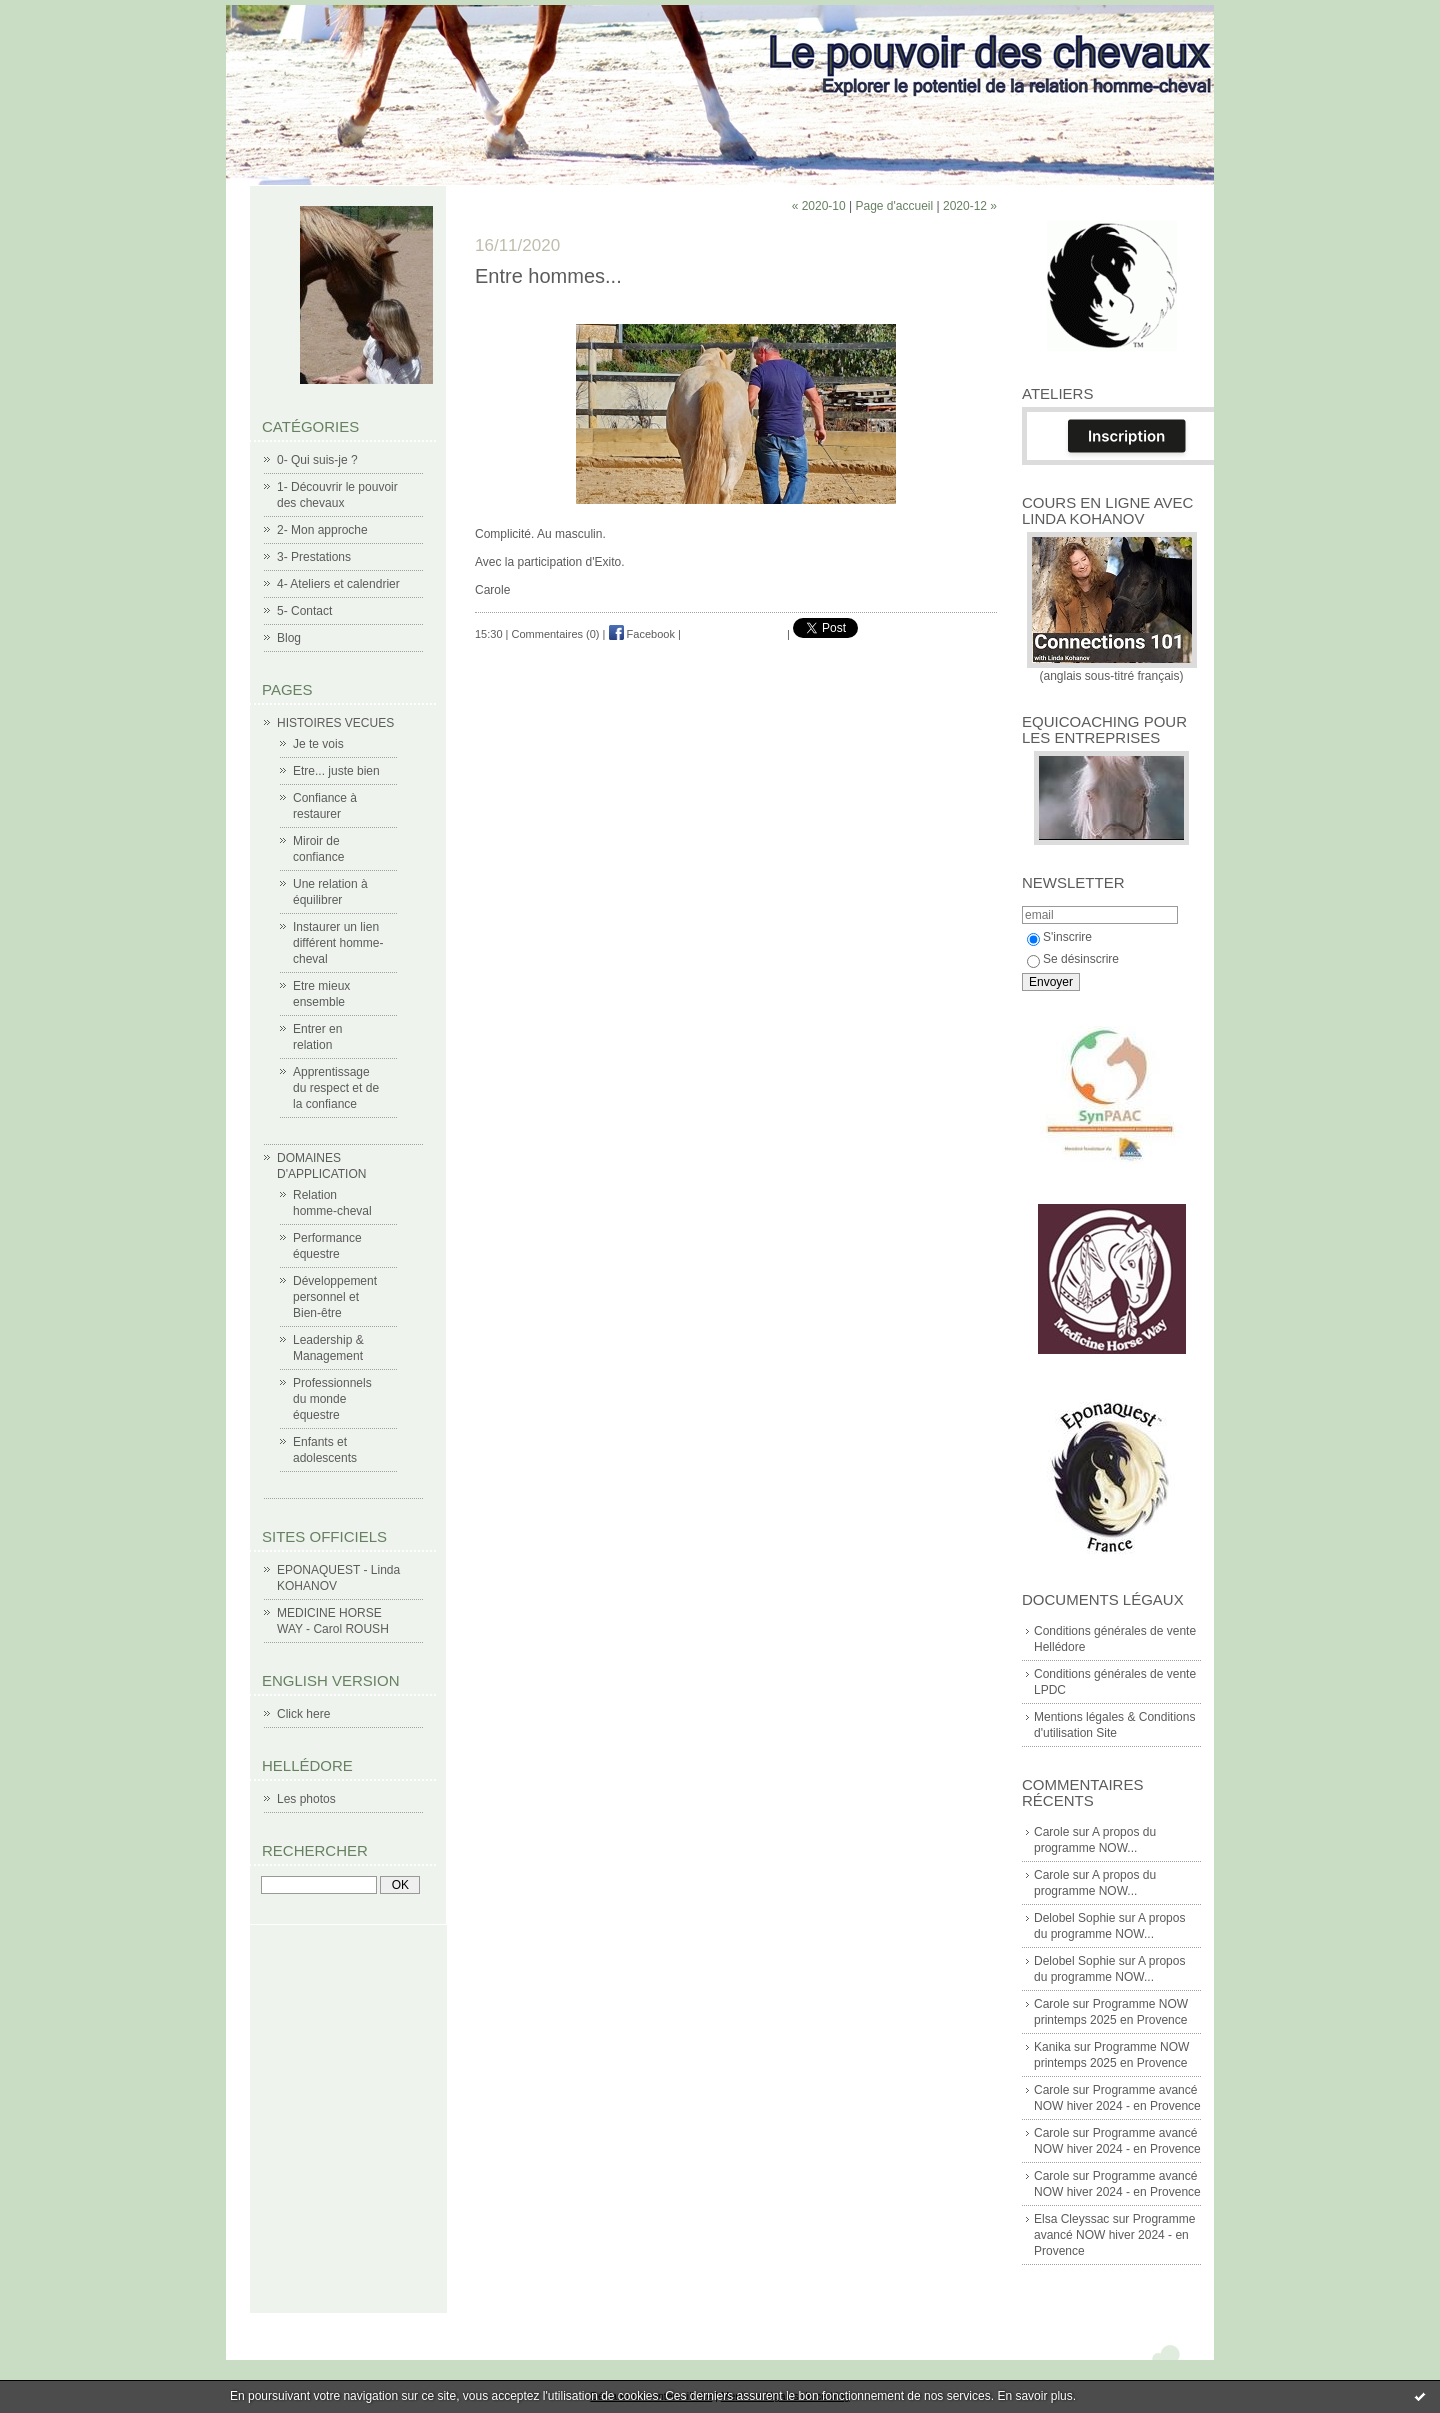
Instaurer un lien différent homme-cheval (338, 943)
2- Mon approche (322, 530)
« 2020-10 (819, 206)
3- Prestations (314, 557)
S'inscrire (1059, 937)
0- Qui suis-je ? (317, 460)
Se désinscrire (1073, 959)
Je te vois (318, 744)
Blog (289, 638)
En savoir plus (1034, 2396)
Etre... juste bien (336, 771)
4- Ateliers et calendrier (338, 584)
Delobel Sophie (1074, 1918)
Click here (303, 1714)
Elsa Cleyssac (1071, 2219)
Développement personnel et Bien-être (335, 1297)
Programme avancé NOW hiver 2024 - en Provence (1114, 2235)
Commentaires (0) (556, 634)
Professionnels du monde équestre (332, 1399)
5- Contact (304, 611)
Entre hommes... (548, 276)
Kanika (1052, 2047)
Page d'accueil (894, 206)
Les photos (306, 1799)
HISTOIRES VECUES (335, 723)
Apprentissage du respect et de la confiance (336, 1088)
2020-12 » (970, 206)
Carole (1051, 1832)
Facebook (642, 634)
